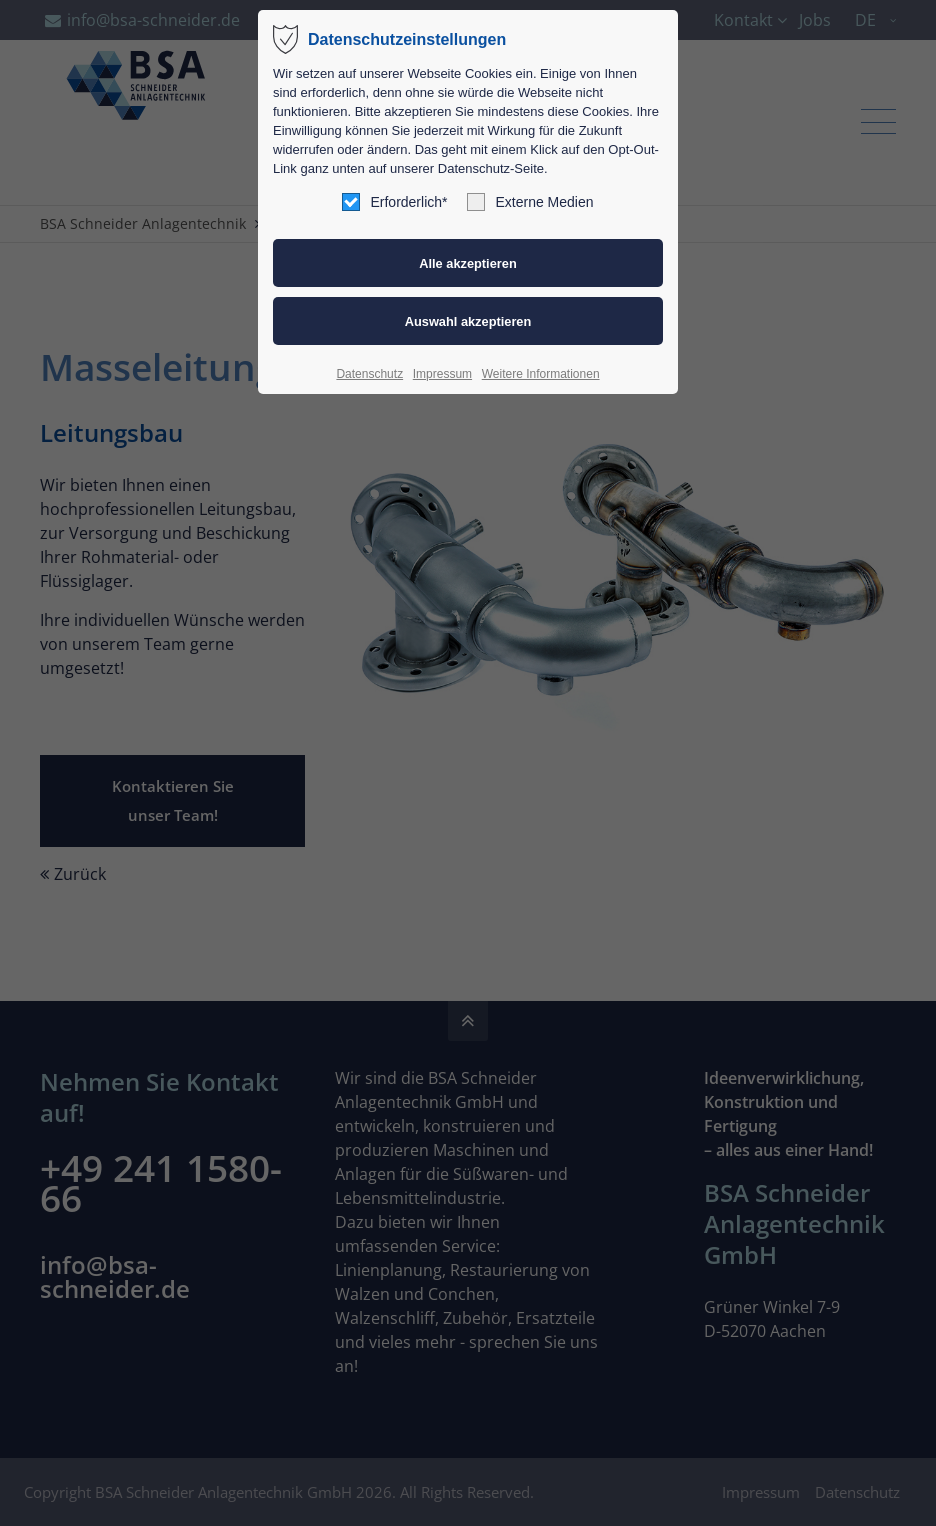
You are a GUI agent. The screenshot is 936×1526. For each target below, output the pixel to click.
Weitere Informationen (541, 374)
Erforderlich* (394, 202)
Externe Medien (530, 202)
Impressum (442, 374)
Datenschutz (369, 374)
